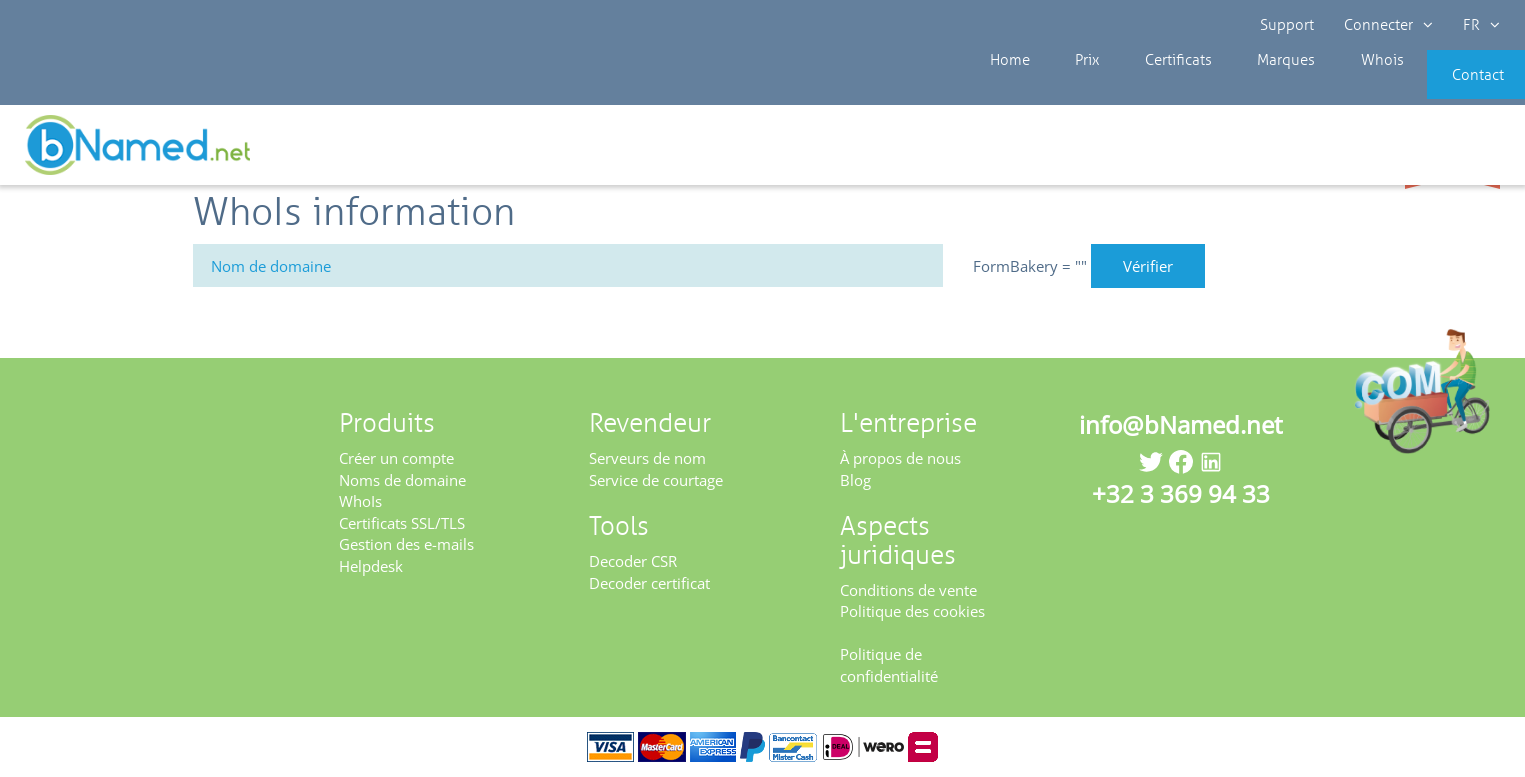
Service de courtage (656, 480)
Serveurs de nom (647, 458)
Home (979, 90)
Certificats (1125, 90)
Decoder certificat (649, 583)
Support (1287, 25)
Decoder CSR (633, 561)
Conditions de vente (908, 590)
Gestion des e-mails (406, 544)
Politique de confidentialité (889, 664)
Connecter (1388, 25)
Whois (1304, 90)
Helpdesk (371, 566)
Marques (1221, 90)
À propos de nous (900, 458)
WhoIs (360, 501)
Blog (855, 480)
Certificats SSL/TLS (402, 523)
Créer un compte (396, 458)
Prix (1045, 90)
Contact (1442, 90)
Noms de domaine (402, 480)
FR (1481, 25)
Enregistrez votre (1452, 152)
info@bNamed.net (1181, 424)
